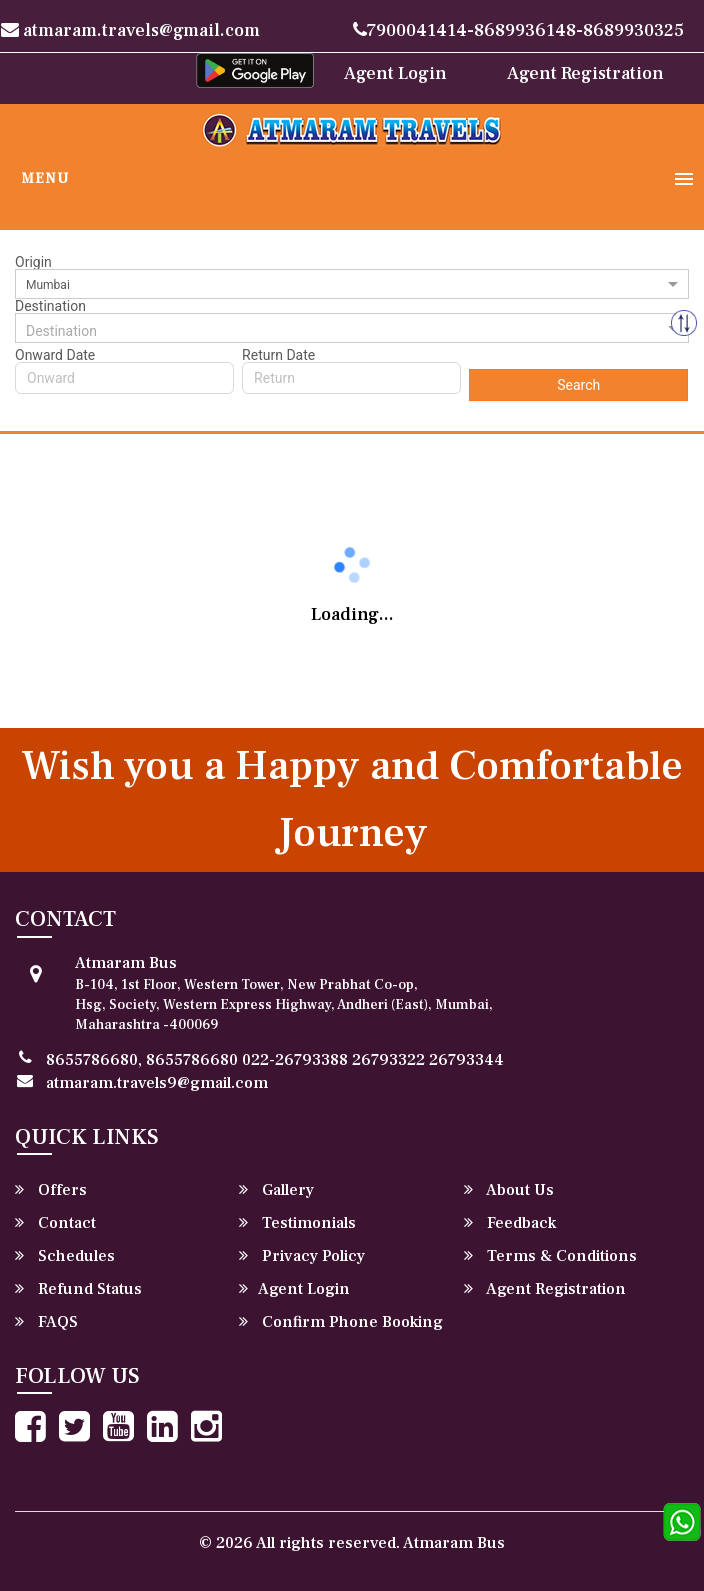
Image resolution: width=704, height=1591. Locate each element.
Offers (51, 1190)
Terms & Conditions (550, 1256)
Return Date (278, 355)
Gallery (276, 1190)
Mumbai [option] (48, 285)
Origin (33, 262)
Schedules (65, 1256)
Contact (55, 1223)
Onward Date (55, 355)
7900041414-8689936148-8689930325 (518, 30)
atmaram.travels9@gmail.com (157, 1083)
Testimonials (297, 1223)
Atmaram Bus (454, 1543)
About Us (509, 1190)
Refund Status (78, 1289)
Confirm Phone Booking (341, 1322)
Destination (50, 306)
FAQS (46, 1322)
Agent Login (395, 73)
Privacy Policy (302, 1256)
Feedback (510, 1223)
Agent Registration (585, 73)
